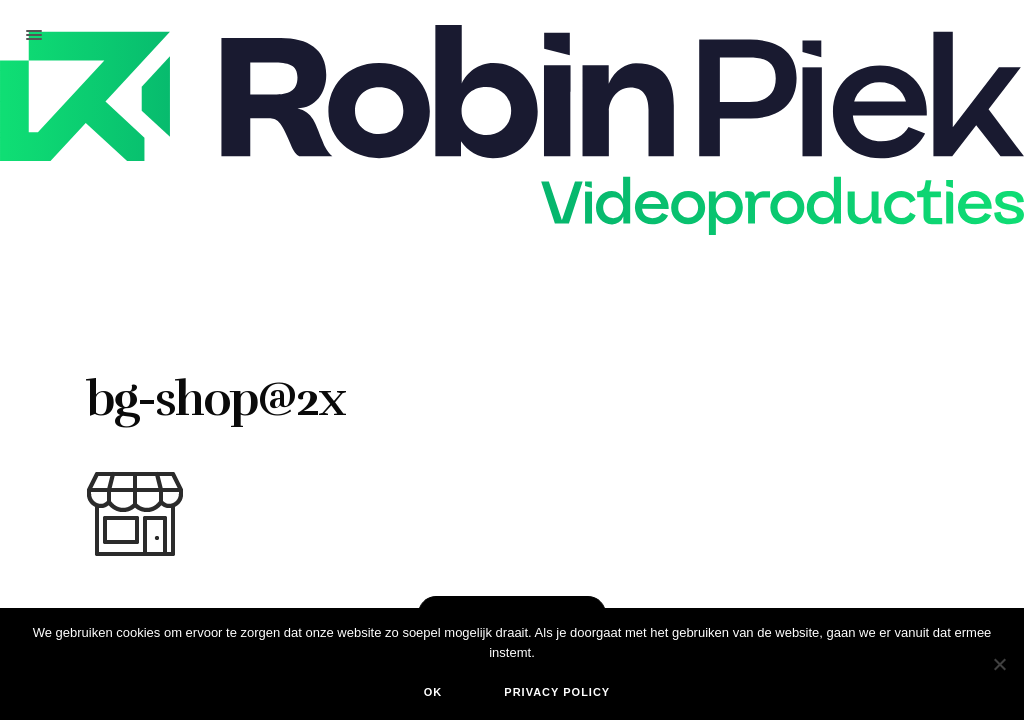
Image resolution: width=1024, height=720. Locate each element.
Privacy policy (557, 692)
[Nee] (999, 664)
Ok (433, 692)
